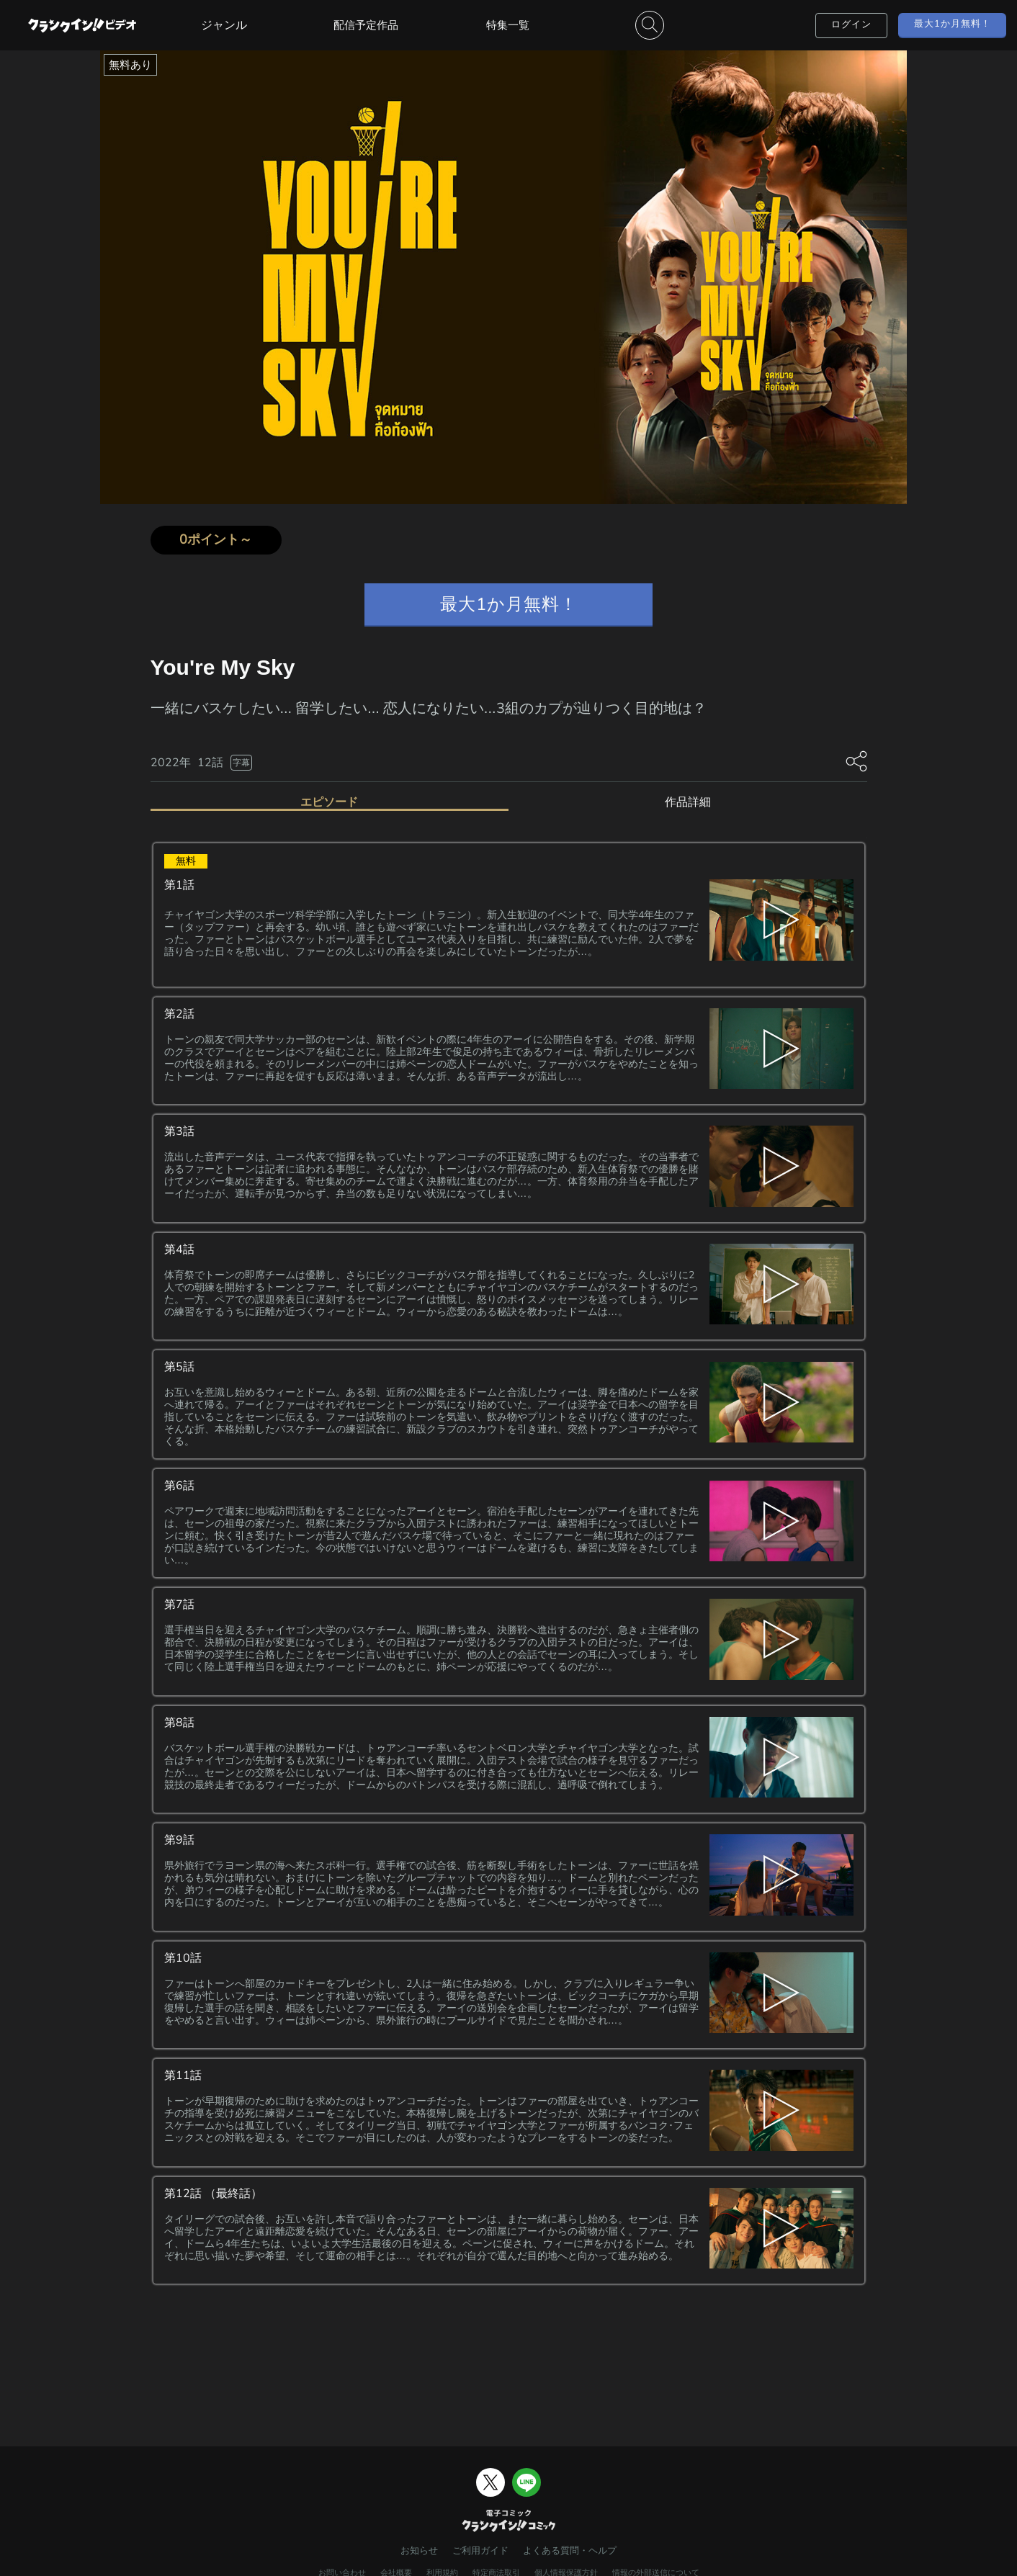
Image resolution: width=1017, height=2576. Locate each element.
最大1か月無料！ (952, 23)
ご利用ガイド (480, 2550)
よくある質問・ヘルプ (570, 2550)
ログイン (851, 24)
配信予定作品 (365, 25)
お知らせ (419, 2550)
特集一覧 (507, 25)
